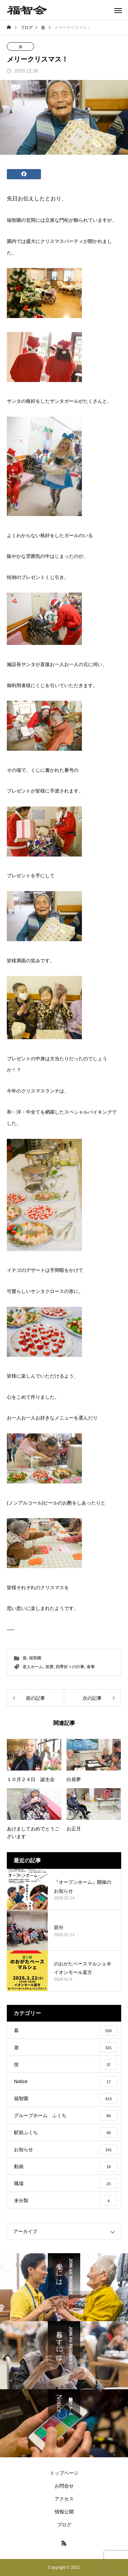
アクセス (64, 2499)
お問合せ (64, 2486)
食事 (91, 1666)
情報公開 (64, 2511)
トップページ (64, 2473)
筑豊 (49, 1666)
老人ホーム (33, 1666)
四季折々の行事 (70, 1666)
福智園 (35, 1658)
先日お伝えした (26, 198)
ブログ (64, 2524)
